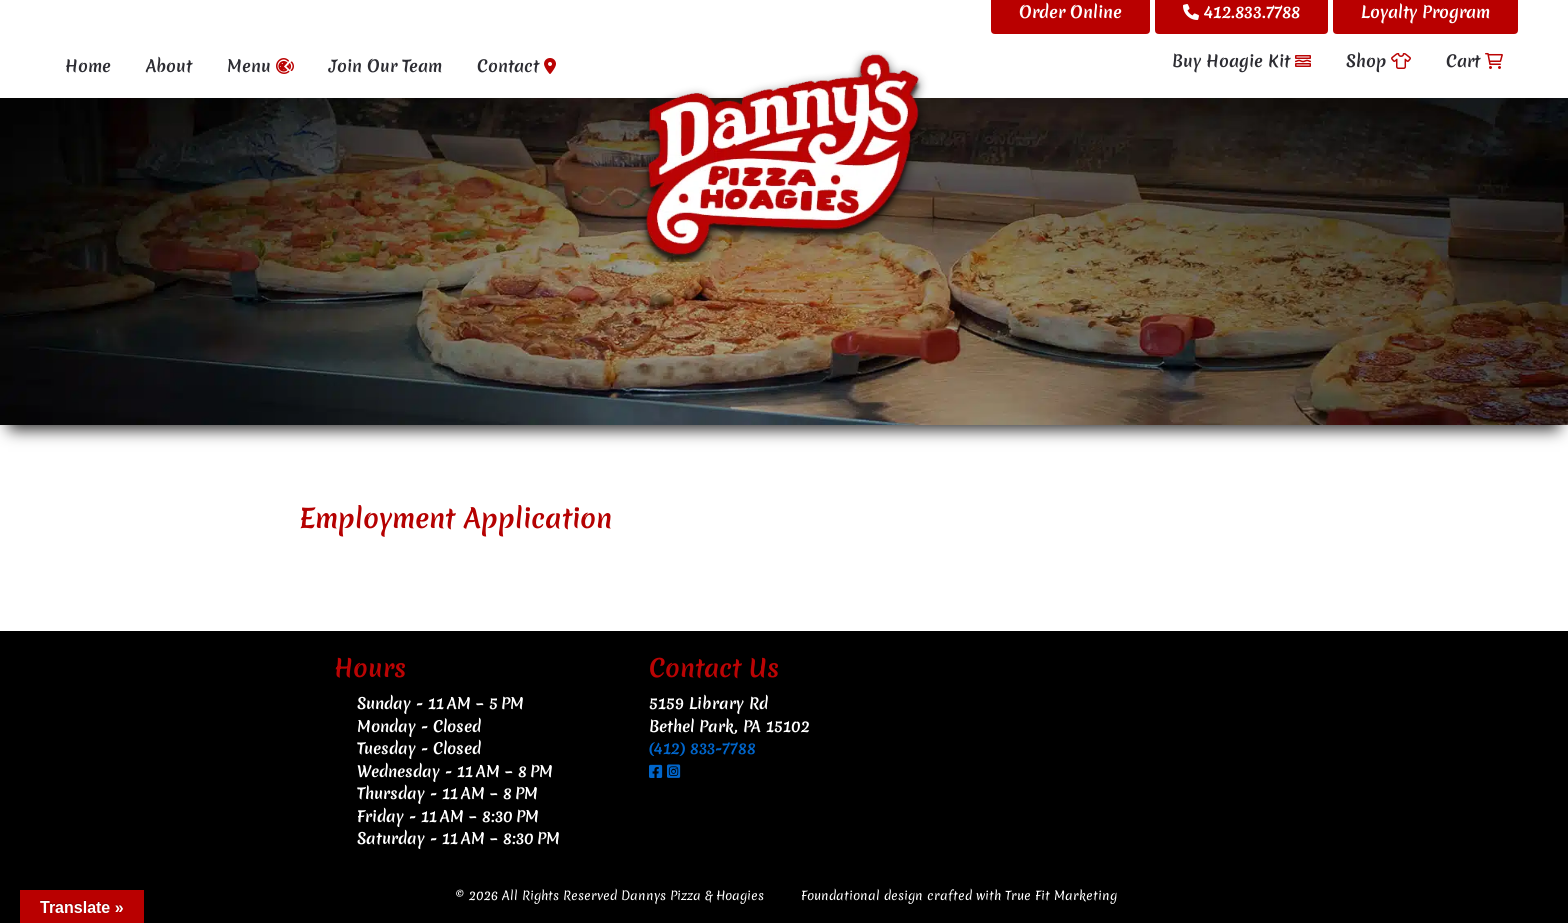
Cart (1474, 60)
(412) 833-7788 (702, 748)
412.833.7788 (1241, 11)
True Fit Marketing (1061, 895)
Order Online (1070, 11)
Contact (516, 65)
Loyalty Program (1425, 11)
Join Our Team (385, 65)
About (169, 65)
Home (88, 65)
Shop (1378, 60)
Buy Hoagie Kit (1241, 60)
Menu (260, 65)
